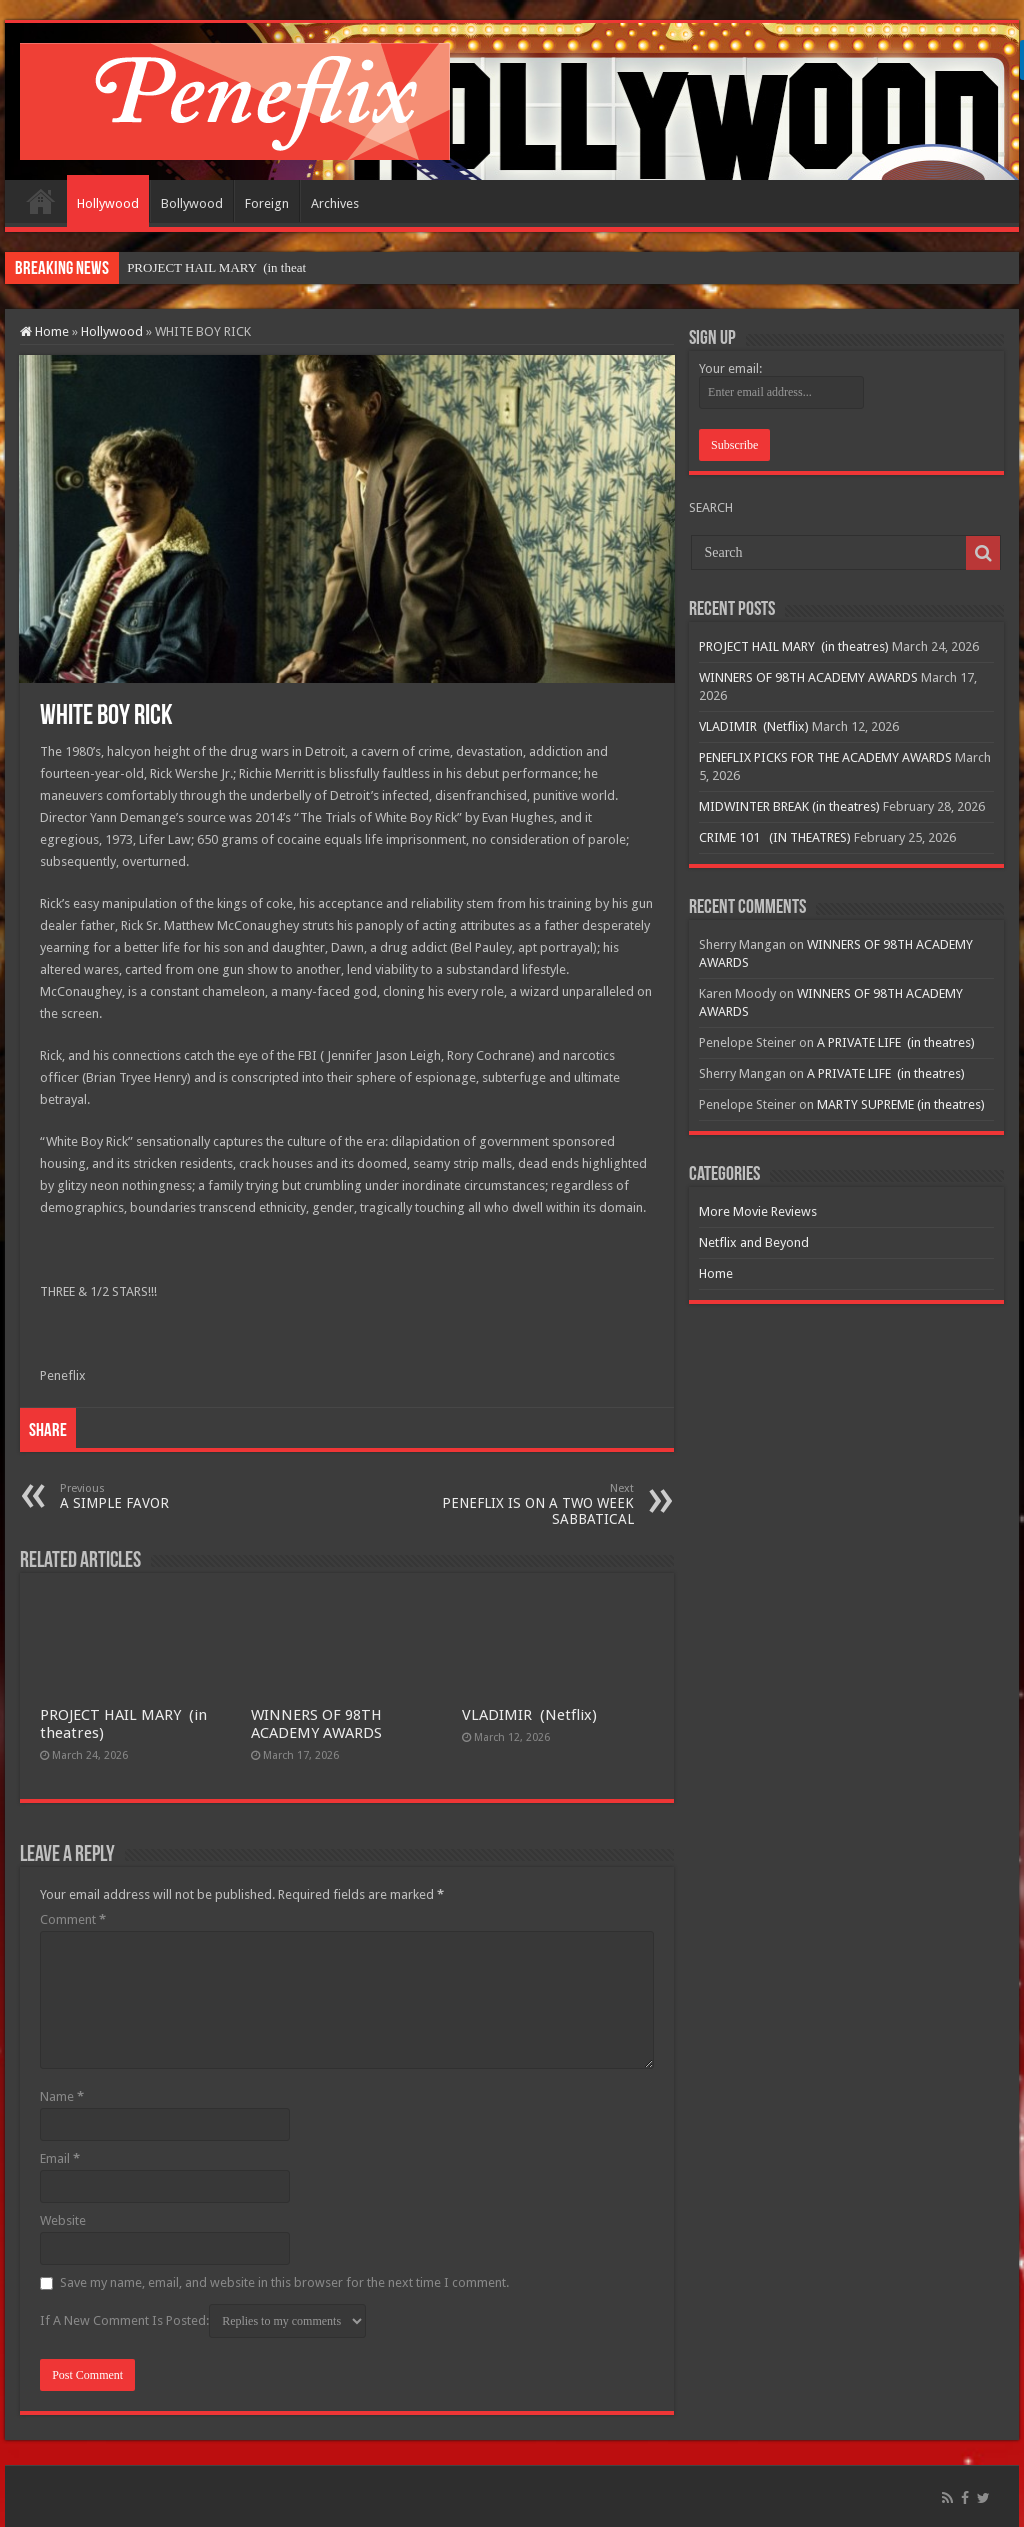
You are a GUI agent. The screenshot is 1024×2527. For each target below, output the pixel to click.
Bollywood (192, 203)
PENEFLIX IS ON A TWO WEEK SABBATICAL (531, 1504)
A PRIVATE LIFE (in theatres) (896, 1042)
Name (62, 2096)
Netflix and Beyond (754, 1242)
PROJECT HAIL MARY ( (197, 267)
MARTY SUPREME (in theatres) (901, 1104)
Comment (73, 1919)
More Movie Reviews (758, 1211)
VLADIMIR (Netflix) (529, 1715)
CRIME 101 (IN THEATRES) (775, 837)
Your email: (730, 368)
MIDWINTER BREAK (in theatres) (789, 806)
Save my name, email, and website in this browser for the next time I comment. (284, 2282)
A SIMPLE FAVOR (162, 1496)
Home (41, 201)
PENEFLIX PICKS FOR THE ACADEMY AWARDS (825, 757)
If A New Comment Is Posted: (203, 2321)
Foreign (267, 203)
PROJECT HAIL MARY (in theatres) (794, 646)
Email (60, 2158)
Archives (335, 203)
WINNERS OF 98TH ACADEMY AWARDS (316, 1724)
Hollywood (108, 203)
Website (63, 2220)
